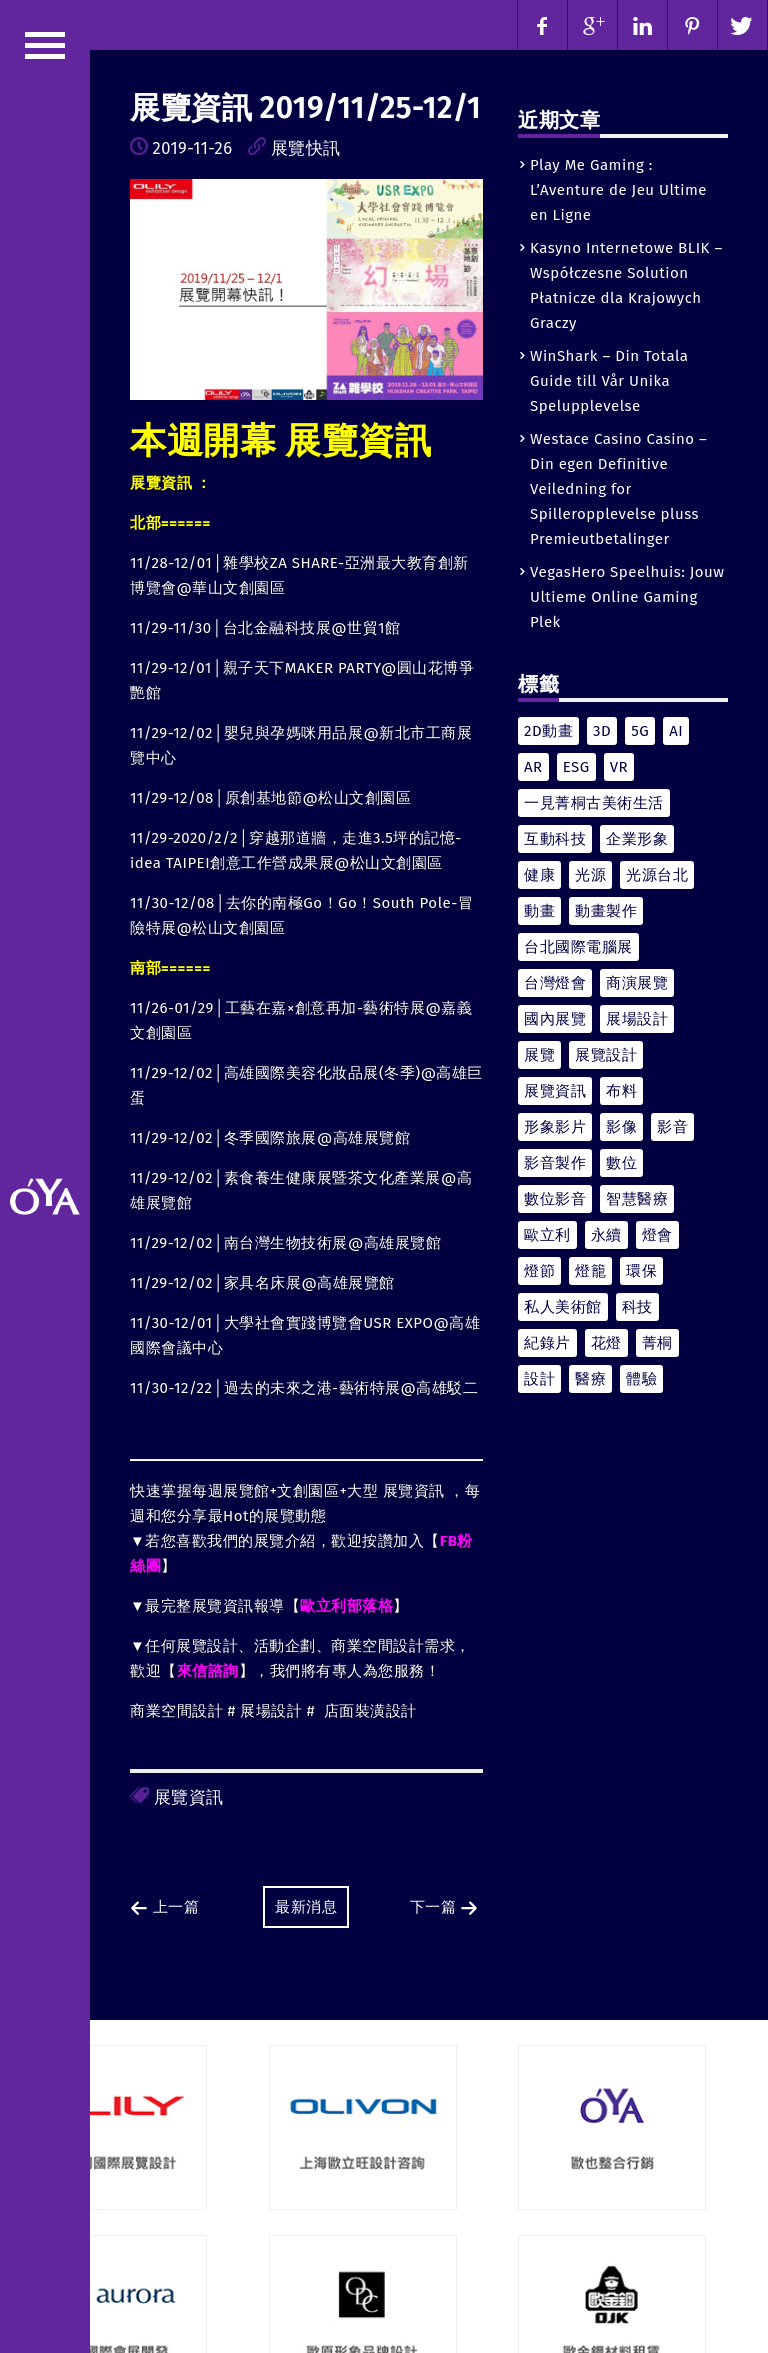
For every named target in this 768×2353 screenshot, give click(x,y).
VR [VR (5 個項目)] (619, 767)
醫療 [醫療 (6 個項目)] (590, 1379)
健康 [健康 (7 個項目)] (539, 875)
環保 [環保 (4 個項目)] (641, 1271)
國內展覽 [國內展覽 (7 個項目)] (555, 1019)
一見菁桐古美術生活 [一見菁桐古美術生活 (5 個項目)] (594, 803)
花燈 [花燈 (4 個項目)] (606, 1343)
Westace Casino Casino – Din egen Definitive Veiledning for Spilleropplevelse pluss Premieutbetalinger (618, 489)
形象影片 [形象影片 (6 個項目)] (555, 1127)
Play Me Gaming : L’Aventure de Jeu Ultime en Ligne (618, 190)
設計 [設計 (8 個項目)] (539, 1379)
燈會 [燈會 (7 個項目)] (657, 1235)
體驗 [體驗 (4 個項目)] (641, 1379)
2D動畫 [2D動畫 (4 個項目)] (548, 731)
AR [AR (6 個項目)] (533, 767)
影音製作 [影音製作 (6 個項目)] (555, 1163)
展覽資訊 (189, 1797)
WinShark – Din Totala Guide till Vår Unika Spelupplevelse (609, 381)
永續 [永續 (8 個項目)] (606, 1235)
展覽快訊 (306, 148)
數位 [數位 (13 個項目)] (621, 1163)
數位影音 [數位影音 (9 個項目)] (555, 1199)
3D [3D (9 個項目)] (602, 731)
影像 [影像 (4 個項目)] (621, 1127)
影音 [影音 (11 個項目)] (672, 1127)
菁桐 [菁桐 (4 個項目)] (657, 1343)
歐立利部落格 (346, 1606)
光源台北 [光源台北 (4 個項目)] (657, 875)
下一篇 (444, 1907)
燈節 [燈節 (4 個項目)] (539, 1271)
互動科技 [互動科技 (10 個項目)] (555, 839)
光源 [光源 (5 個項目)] (590, 875)
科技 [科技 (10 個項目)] (637, 1307)
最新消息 (306, 1907)
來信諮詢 (208, 1671)
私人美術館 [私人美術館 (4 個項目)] (563, 1307)
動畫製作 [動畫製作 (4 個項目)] (606, 911)
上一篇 (164, 1907)
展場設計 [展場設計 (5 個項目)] (637, 1019)
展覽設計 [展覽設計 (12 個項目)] (606, 1055)
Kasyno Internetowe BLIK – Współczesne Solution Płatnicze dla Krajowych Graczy (626, 285)
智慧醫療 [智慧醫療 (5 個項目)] (637, 1199)
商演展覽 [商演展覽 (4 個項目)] (637, 983)
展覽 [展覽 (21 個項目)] (539, 1055)
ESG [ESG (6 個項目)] (576, 767)
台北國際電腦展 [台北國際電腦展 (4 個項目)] (578, 947)
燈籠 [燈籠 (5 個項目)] (590, 1271)
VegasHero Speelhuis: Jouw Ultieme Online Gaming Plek (627, 597)
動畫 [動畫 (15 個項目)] (539, 911)
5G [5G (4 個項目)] (640, 731)
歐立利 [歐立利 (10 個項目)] (547, 1235)
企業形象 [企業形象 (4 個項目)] (637, 839)
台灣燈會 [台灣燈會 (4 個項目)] (555, 983)
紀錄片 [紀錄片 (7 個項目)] (547, 1343)
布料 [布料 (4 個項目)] (621, 1091)
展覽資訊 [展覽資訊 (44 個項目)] (555, 1091)
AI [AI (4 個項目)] (676, 731)
